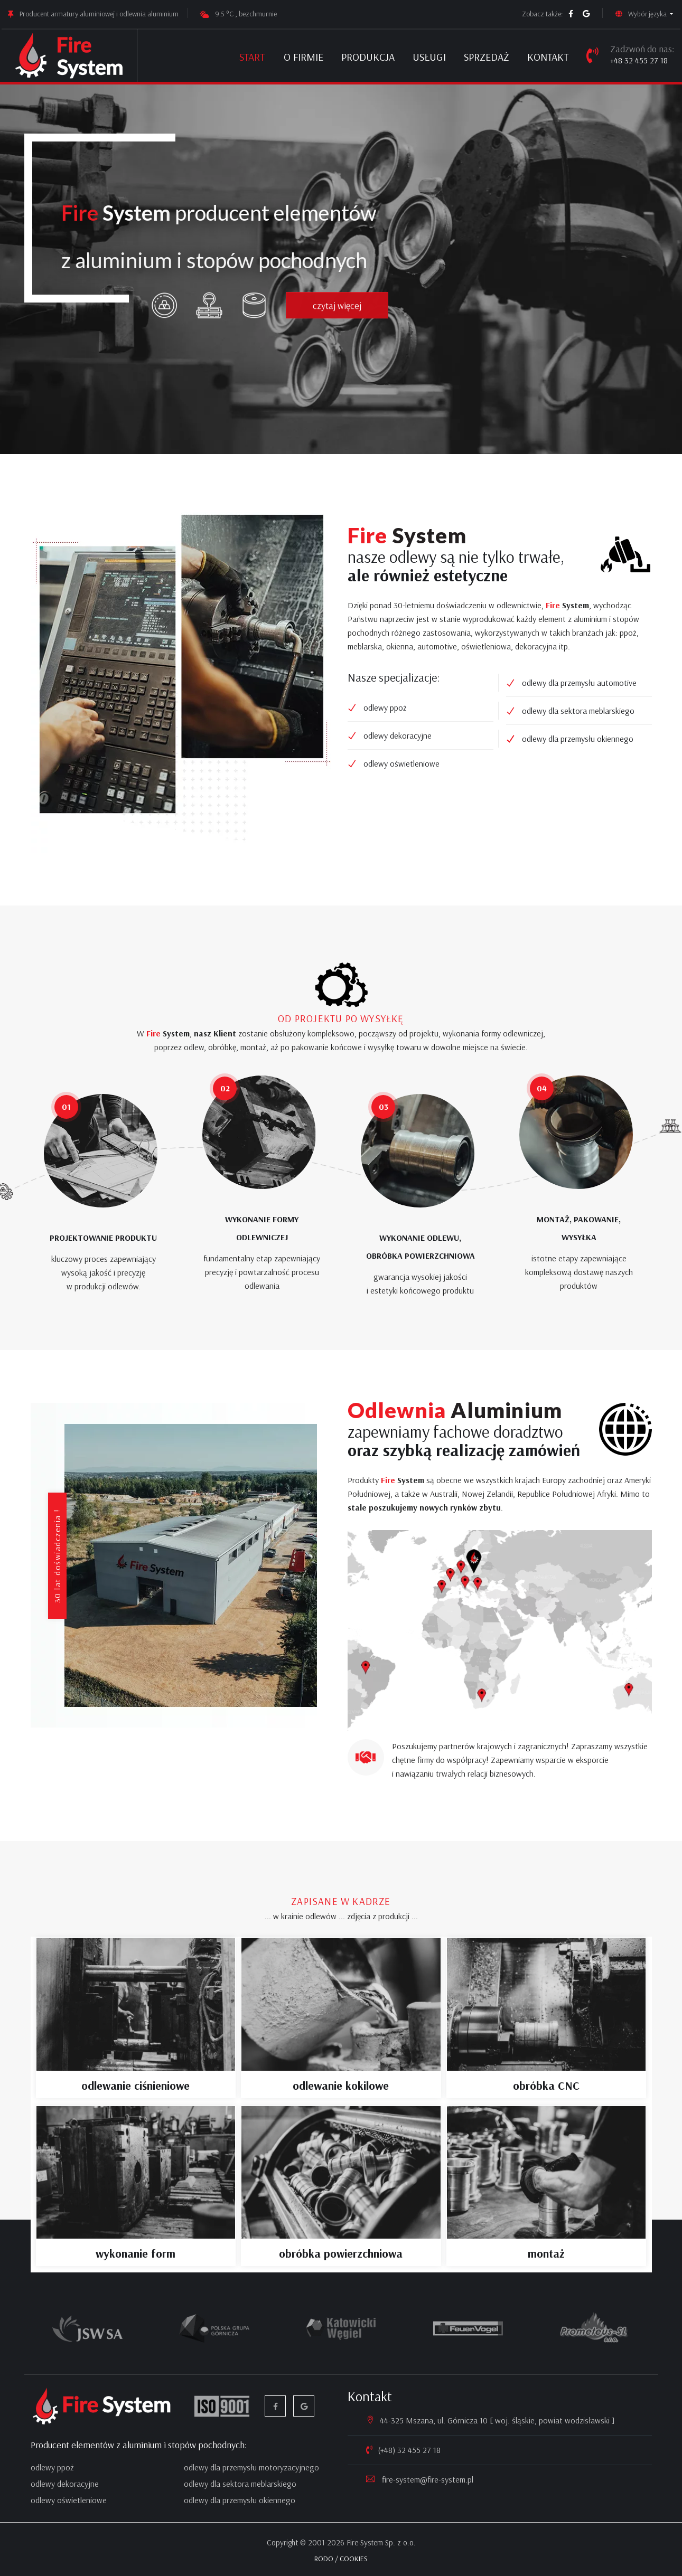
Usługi (429, 56)
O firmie (303, 56)
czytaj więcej (343, 320)
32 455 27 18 (419, 2450)
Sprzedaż (486, 56)
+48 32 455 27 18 (639, 60)
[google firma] (586, 14)
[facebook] (571, 14)
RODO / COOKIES (341, 2558)
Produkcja (368, 56)
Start (252, 56)
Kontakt (547, 56)
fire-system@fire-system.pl (426, 2479)
